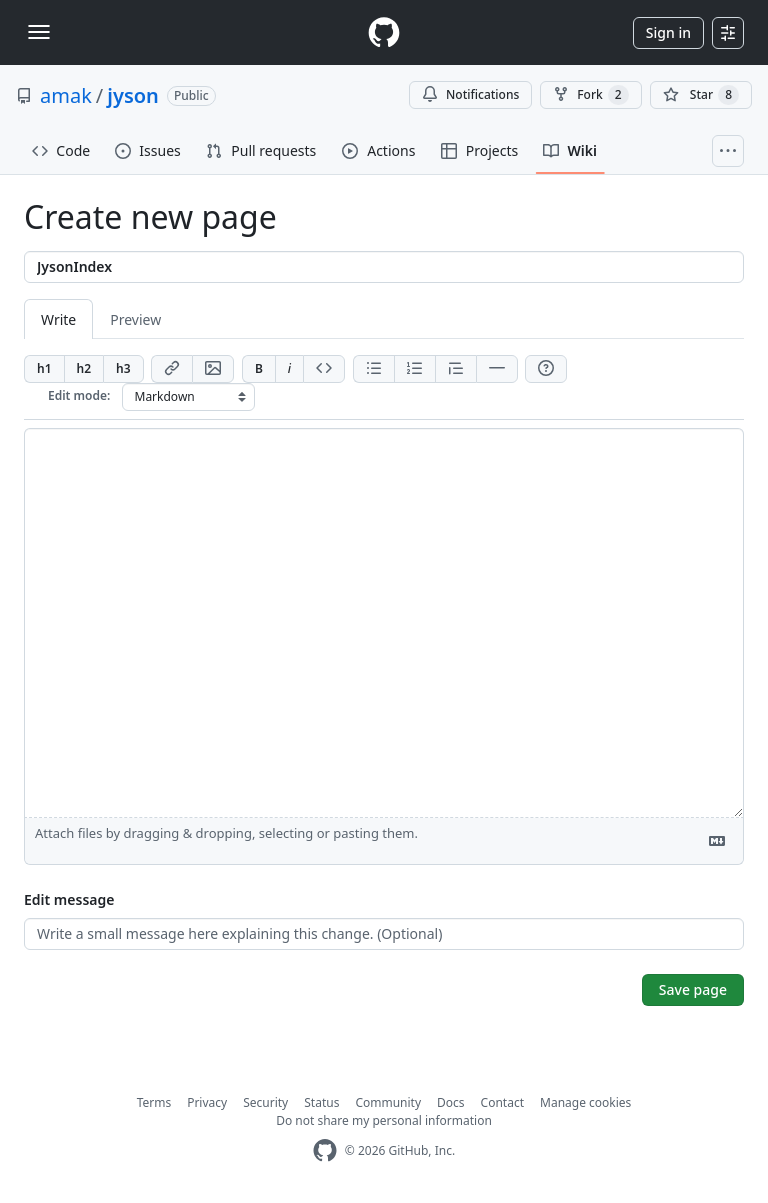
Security (265, 1102)
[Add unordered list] (373, 369)
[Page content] (384, 623)
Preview (135, 319)
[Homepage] (384, 32)
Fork (590, 95)
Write (58, 319)
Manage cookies (585, 1102)
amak (66, 95)
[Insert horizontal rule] (497, 369)
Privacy (207, 1102)
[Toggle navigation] (39, 32)
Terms (154, 1102)
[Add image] (213, 369)
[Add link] (171, 369)
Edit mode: (79, 395)
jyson (133, 95)
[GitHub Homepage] (325, 1150)
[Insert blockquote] (455, 369)
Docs (451, 1102)
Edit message (69, 899)
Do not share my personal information (384, 1120)
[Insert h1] (44, 369)
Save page (693, 989)
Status (321, 1102)
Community (388, 1102)
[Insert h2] (84, 369)
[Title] (384, 267)
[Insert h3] (123, 369)
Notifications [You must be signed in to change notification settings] (470, 94)
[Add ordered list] (414, 369)
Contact (502, 1102)
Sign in (668, 32)
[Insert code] (324, 369)
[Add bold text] (258, 369)
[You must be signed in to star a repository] (701, 95)
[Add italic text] (289, 369)
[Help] (546, 369)
